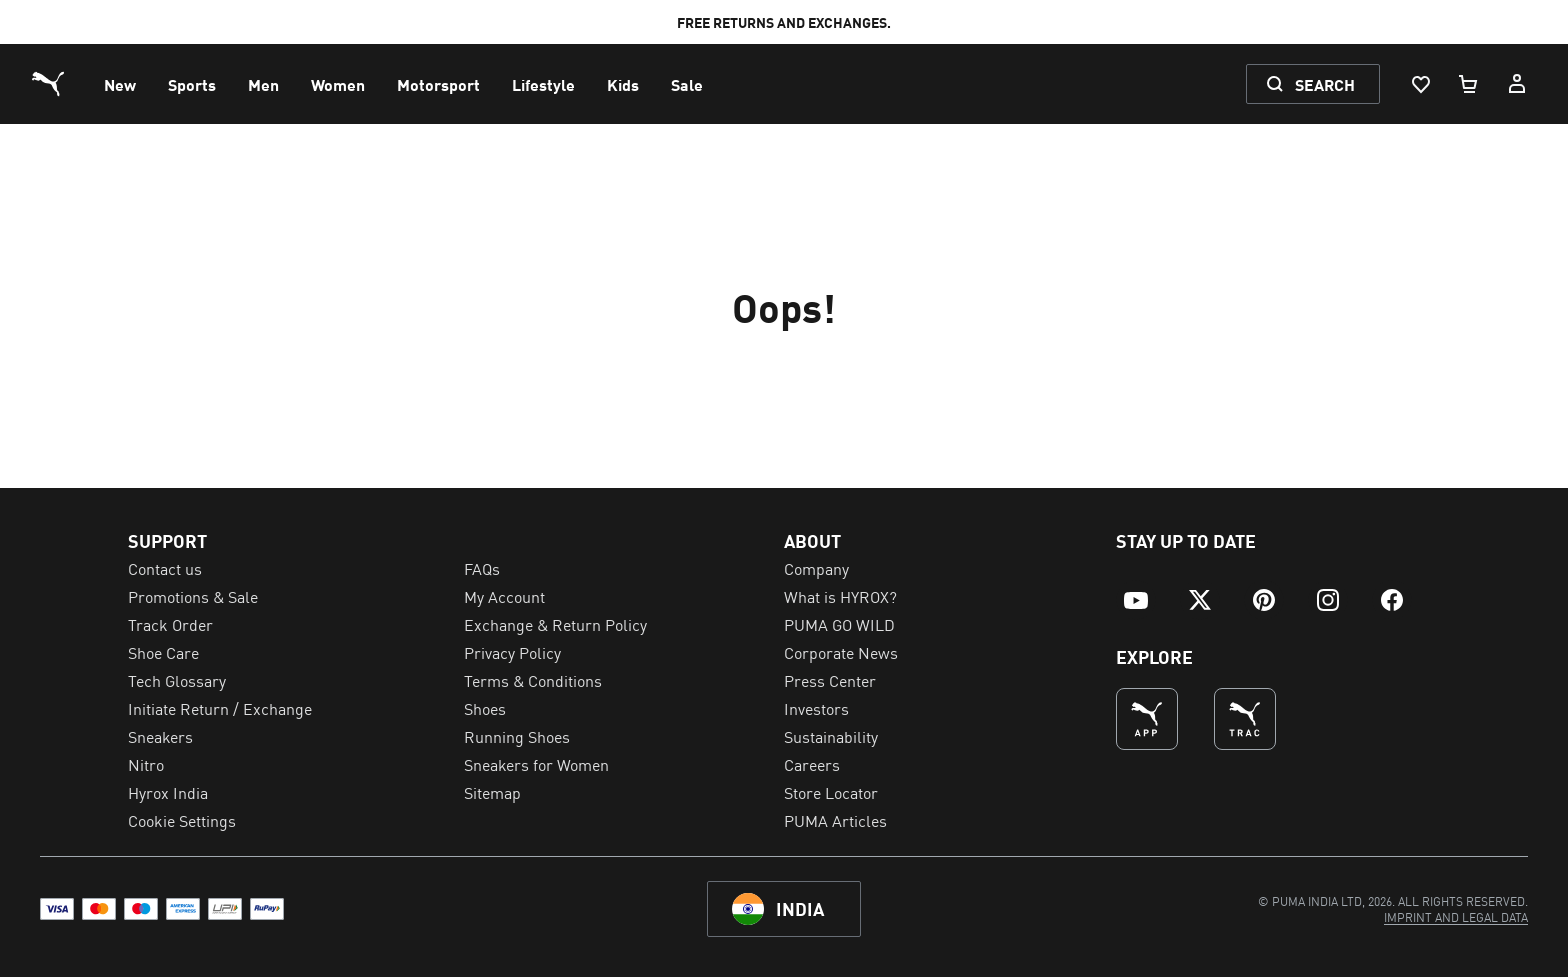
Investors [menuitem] (816, 708)
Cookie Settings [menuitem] (182, 820)
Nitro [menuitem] (146, 764)
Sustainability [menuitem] (831, 736)
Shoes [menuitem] (485, 708)
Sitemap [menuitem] (492, 792)
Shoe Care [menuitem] (163, 652)
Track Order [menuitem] (170, 624)
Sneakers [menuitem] (160, 736)
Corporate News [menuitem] (841, 652)
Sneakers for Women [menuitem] (536, 764)
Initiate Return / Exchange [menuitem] (220, 708)
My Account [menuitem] (504, 596)
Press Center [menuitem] (830, 680)
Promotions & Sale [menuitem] (193, 596)
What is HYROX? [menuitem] (840, 596)
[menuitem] (120, 84)
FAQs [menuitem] (482, 568)
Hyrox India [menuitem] (168, 792)
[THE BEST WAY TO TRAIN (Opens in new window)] (1245, 719)
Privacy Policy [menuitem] (512, 652)
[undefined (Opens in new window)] (1147, 719)
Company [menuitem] (816, 568)
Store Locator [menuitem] (831, 792)
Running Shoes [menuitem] (517, 736)
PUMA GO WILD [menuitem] (839, 624)
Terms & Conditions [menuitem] (533, 680)
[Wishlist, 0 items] (1420, 84)
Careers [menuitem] (812, 764)
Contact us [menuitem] (165, 568)
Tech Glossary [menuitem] (177, 680)
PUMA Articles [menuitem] (835, 820)
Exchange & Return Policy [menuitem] (555, 624)
